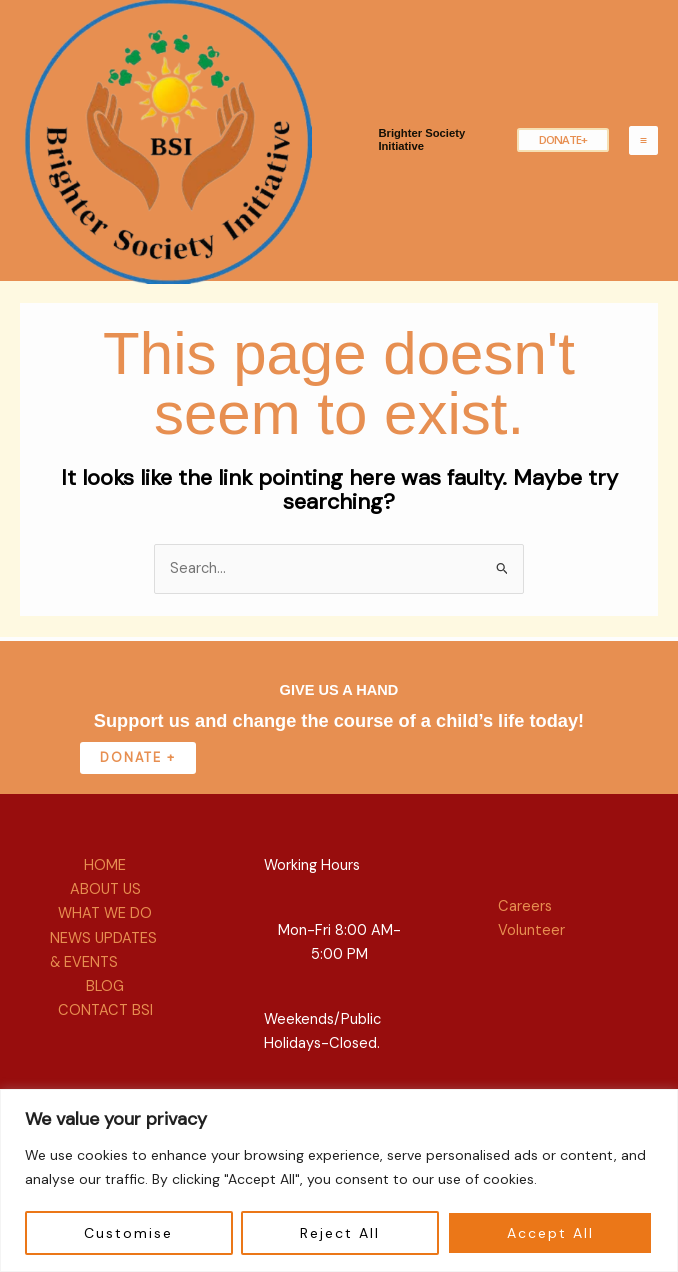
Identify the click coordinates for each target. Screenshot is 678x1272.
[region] (339, 1180)
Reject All (340, 1233)
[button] (560, 169)
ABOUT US (105, 947)
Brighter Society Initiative (429, 169)
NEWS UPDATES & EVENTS (103, 1007)
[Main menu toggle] (643, 169)
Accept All (550, 1233)
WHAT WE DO (105, 971)
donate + (138, 814)
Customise (128, 1233)
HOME (105, 923)
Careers (525, 964)
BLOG (105, 1043)
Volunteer (531, 988)
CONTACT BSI (105, 1067)
